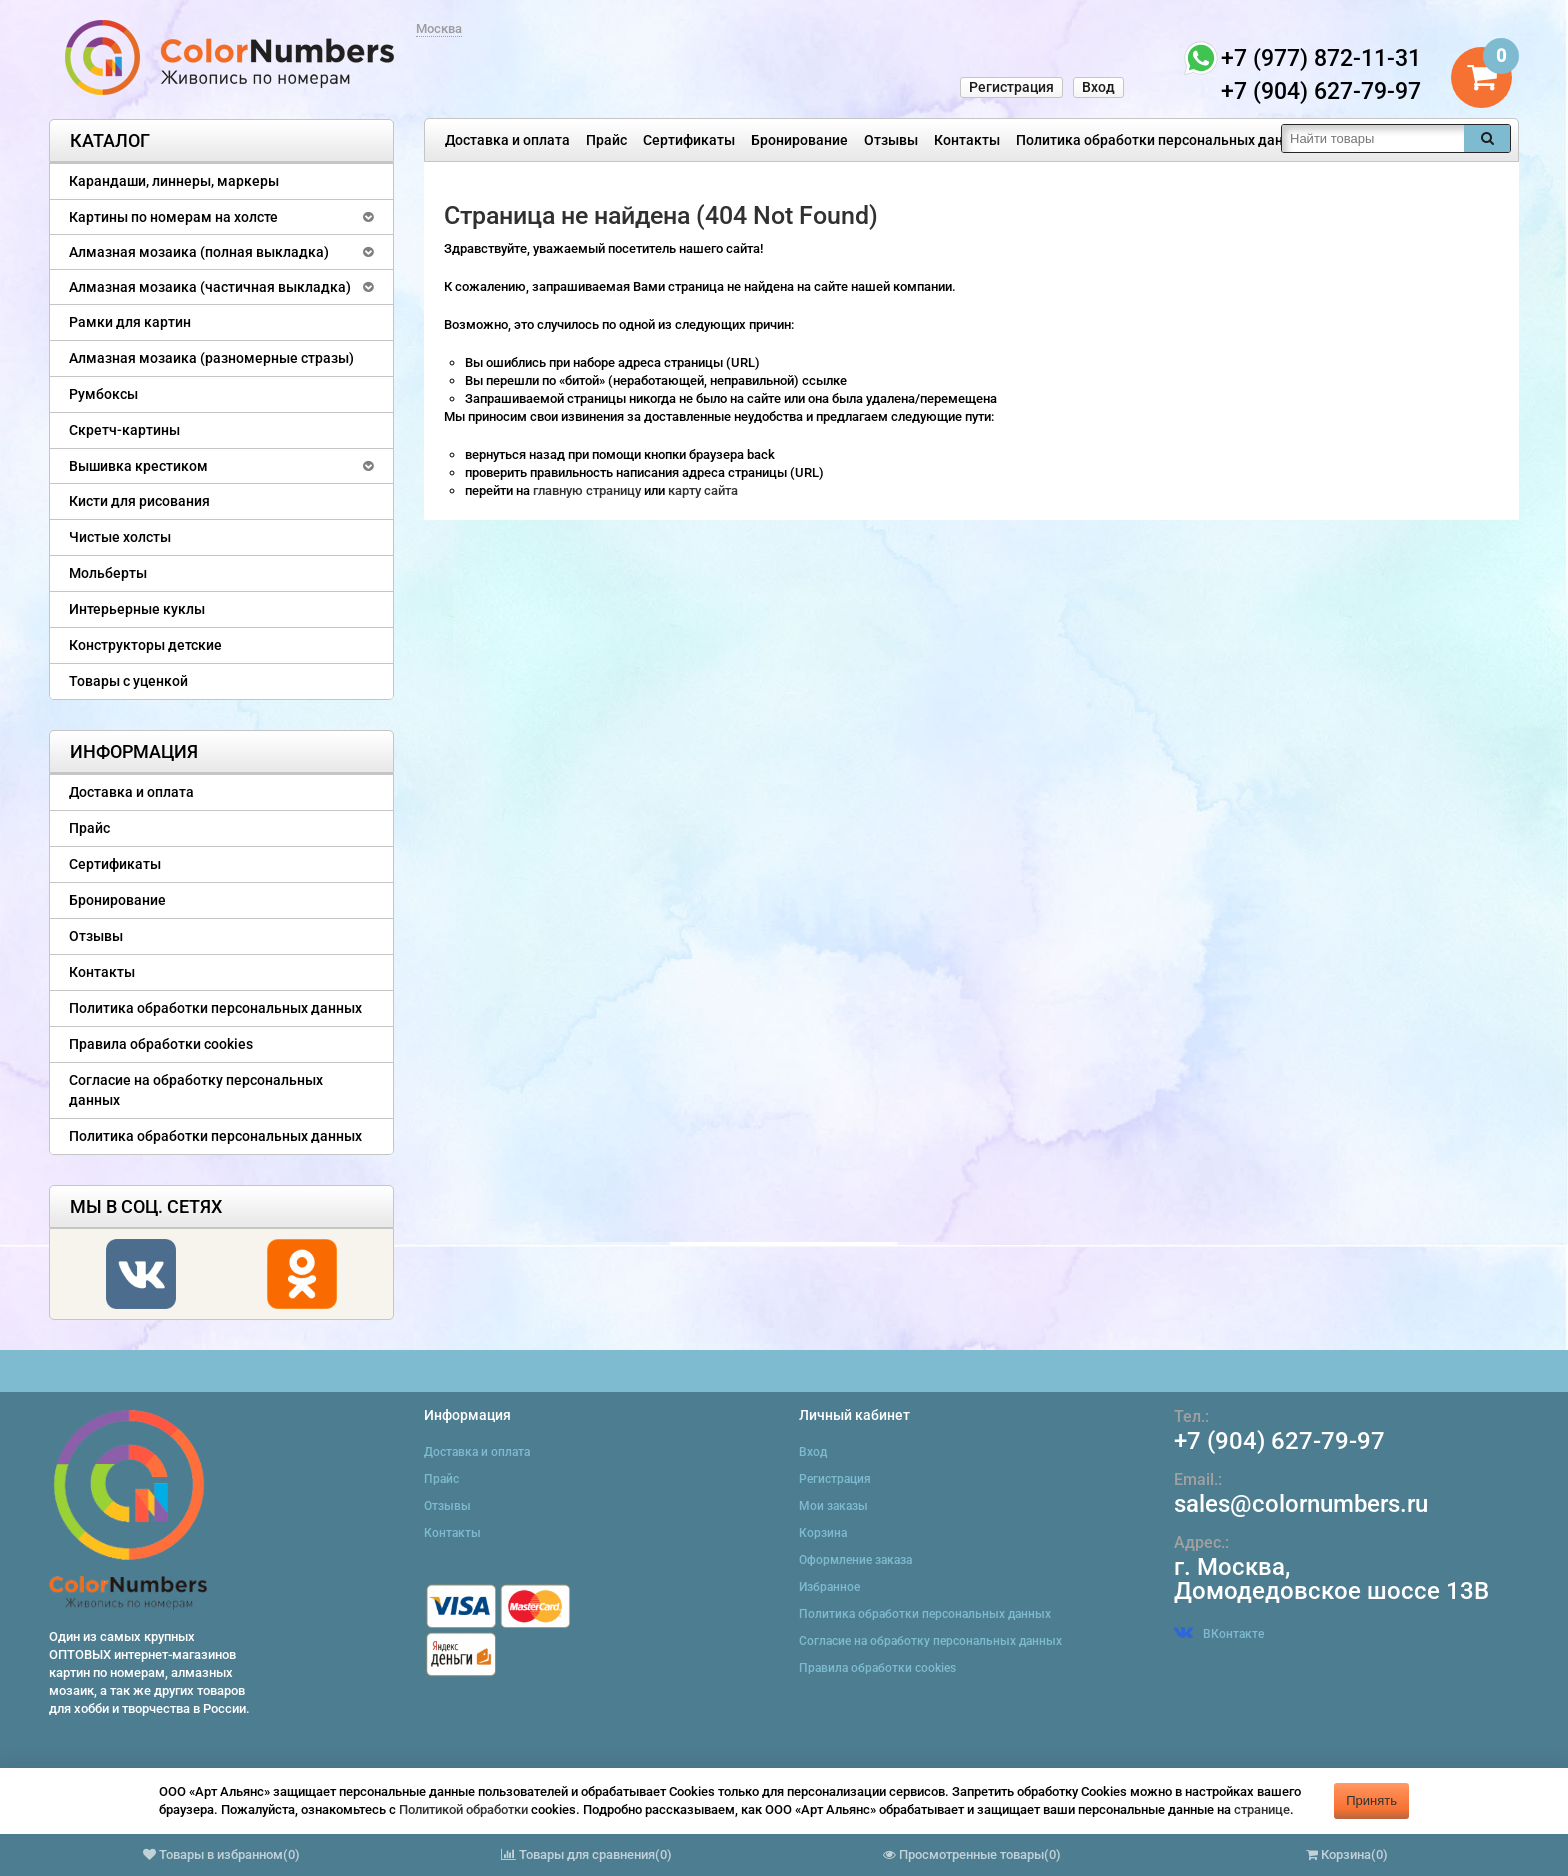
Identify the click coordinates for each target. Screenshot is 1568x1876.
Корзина (823, 1533)
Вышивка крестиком (138, 466)
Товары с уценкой (128, 681)
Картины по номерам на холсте (173, 217)
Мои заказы (833, 1506)
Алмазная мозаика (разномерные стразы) (211, 358)
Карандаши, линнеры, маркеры (174, 181)
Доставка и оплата (507, 140)
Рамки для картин (130, 322)
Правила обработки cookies (161, 1044)
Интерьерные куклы (137, 609)
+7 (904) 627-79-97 (1279, 1441)
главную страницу (588, 490)
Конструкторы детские (145, 645)
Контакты (967, 140)
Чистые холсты (120, 537)
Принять (1371, 1800)
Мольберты (108, 573)
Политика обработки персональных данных (1162, 140)
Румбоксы (103, 394)
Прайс (606, 140)
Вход (1098, 87)
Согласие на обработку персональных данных (196, 1090)
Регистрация (1011, 87)
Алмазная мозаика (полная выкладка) (199, 252)
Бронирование (799, 140)
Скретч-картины (124, 430)
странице (1262, 1809)
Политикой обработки (463, 1809)
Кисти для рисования (139, 501)
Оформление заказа (855, 1560)
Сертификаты (689, 140)
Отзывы (891, 140)
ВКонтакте (1219, 1634)
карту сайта (703, 490)
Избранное (829, 1587)
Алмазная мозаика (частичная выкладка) (210, 287)
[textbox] (1373, 138)
